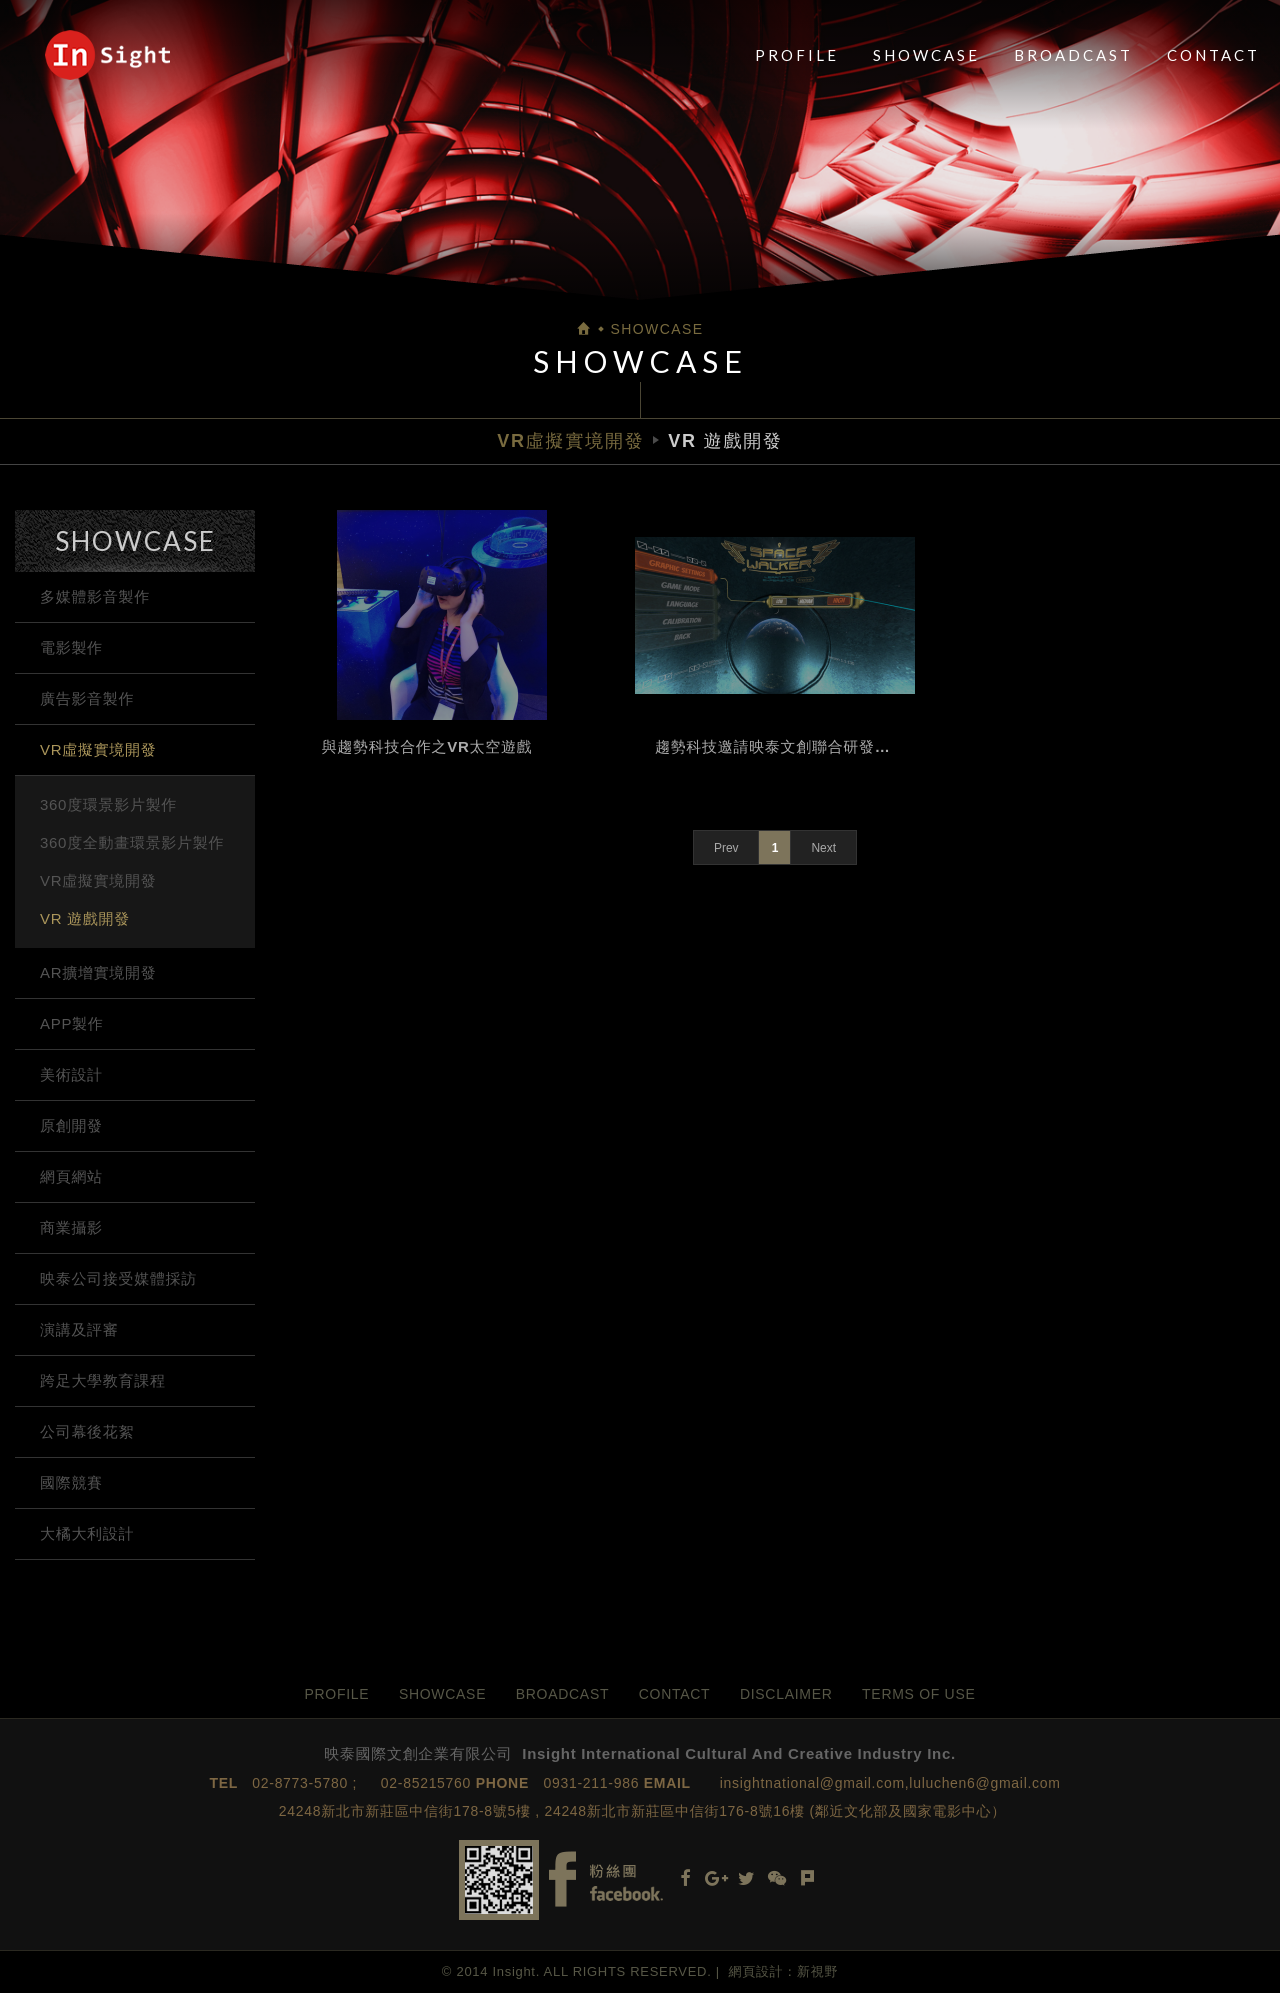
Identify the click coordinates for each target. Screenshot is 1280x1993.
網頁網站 (71, 1176)
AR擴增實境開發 (98, 972)
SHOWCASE (926, 55)
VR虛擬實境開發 (98, 749)
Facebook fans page (606, 1879)
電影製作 (71, 647)
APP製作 (72, 1023)
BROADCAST (1073, 55)
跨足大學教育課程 (103, 1380)
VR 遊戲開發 (85, 918)
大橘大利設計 (87, 1533)
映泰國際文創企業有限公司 (107, 55)
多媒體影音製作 (95, 596)
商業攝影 (71, 1227)
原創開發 (71, 1125)
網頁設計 (756, 1971)
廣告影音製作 (87, 698)
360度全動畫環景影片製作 (132, 842)
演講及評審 (79, 1329)
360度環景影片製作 (108, 804)
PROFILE (797, 55)
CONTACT (1213, 55)
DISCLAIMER (786, 1694)
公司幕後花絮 (87, 1431)
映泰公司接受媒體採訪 (118, 1278)
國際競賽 (71, 1482)
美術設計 (71, 1074)
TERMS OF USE (918, 1694)
